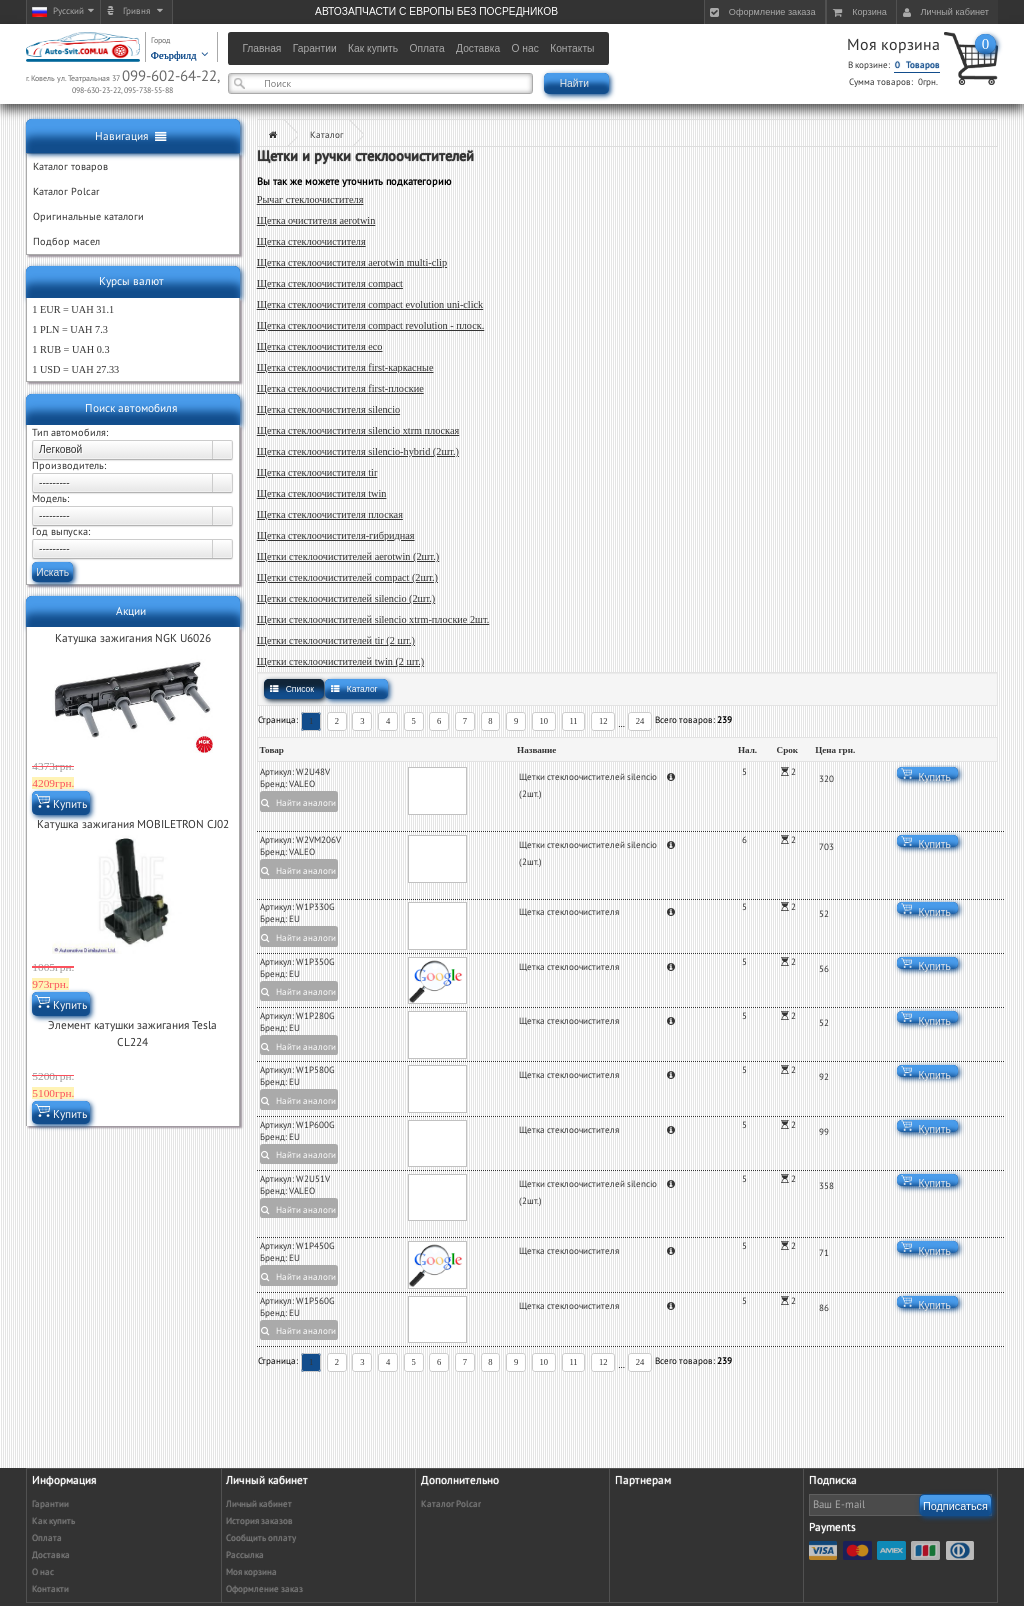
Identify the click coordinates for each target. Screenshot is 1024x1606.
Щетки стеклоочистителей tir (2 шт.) (336, 640)
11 (573, 721)
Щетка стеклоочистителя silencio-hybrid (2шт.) (358, 451)
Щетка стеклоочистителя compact (330, 283)
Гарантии (50, 1504)
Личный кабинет (259, 1504)
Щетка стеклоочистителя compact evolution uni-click (370, 304)
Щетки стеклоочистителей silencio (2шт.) (346, 598)
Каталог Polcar (451, 1504)
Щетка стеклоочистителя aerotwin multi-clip (352, 262)
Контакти (50, 1589)
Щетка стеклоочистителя (311, 241)
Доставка (51, 1555)
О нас (43, 1572)
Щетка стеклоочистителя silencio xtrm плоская (358, 430)
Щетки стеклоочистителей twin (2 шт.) (340, 661)
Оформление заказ (264, 1589)
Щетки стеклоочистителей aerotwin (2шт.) (348, 556)
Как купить (53, 1521)
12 (603, 721)
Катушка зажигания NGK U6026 (133, 638)
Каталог (326, 135)
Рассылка (245, 1555)
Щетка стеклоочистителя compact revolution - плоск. (371, 325)
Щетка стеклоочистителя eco (320, 346)
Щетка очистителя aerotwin (316, 220)
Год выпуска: (61, 532)
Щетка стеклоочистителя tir (317, 472)
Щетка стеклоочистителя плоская (330, 514)
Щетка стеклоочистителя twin (322, 493)
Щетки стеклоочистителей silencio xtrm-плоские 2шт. (373, 619)
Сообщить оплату (261, 1538)
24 (640, 721)
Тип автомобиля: (70, 433)
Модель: (50, 499)
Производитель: (69, 466)
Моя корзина (893, 45)
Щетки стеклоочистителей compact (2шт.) (347, 577)
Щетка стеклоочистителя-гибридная (336, 535)
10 (544, 721)
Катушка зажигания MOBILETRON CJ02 (133, 824)
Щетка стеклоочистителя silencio (328, 409)
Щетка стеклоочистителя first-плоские (340, 388)
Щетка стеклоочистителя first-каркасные (345, 367)
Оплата (47, 1538)
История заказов (259, 1521)
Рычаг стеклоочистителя (310, 199)
